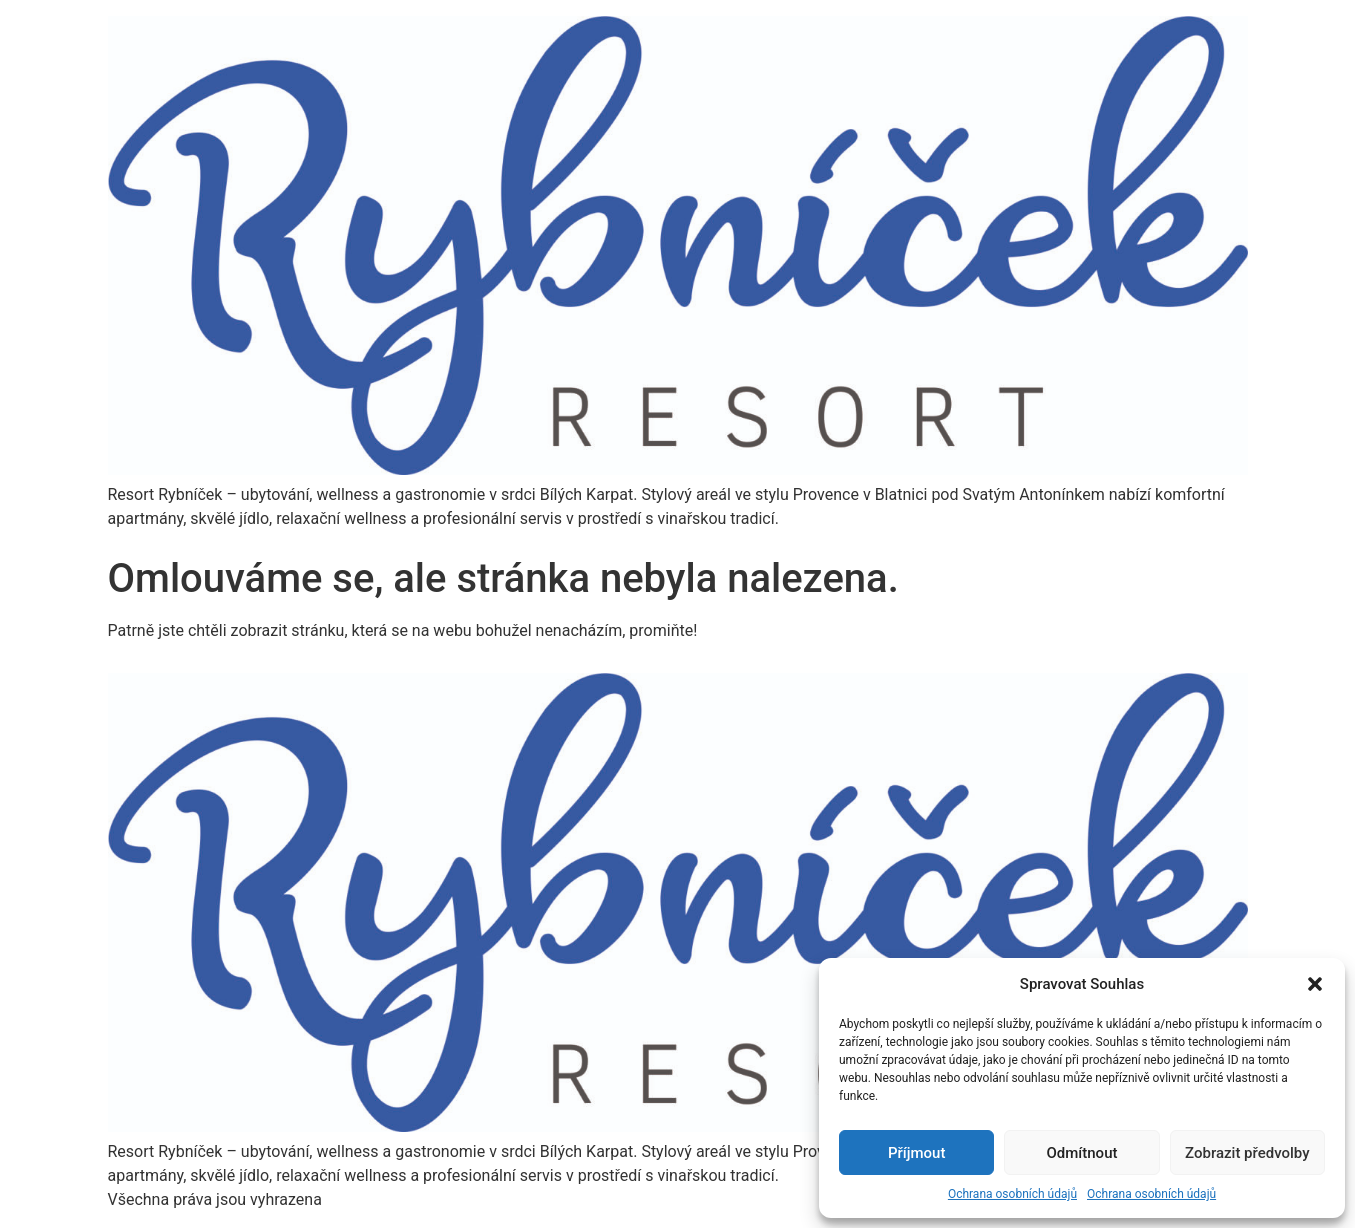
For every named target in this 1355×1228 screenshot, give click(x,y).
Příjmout (916, 1153)
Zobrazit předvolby (1247, 1153)
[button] (1315, 984)
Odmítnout (1082, 1153)
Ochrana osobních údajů (1012, 1194)
